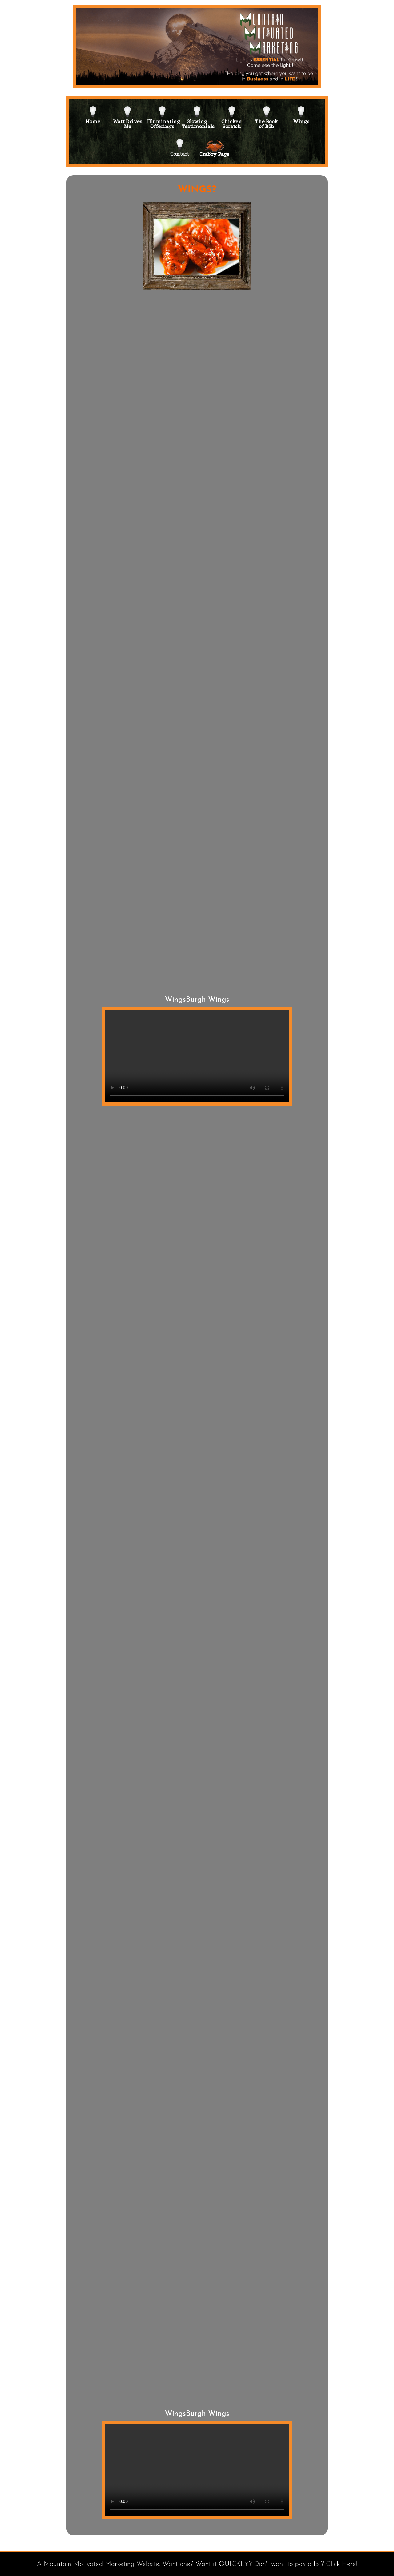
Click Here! (341, 2564)
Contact (179, 146)
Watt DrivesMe (127, 114)
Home (93, 114)
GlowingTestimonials (197, 114)
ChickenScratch (231, 114)
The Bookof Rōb (266, 114)
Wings (301, 114)
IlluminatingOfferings (162, 114)
